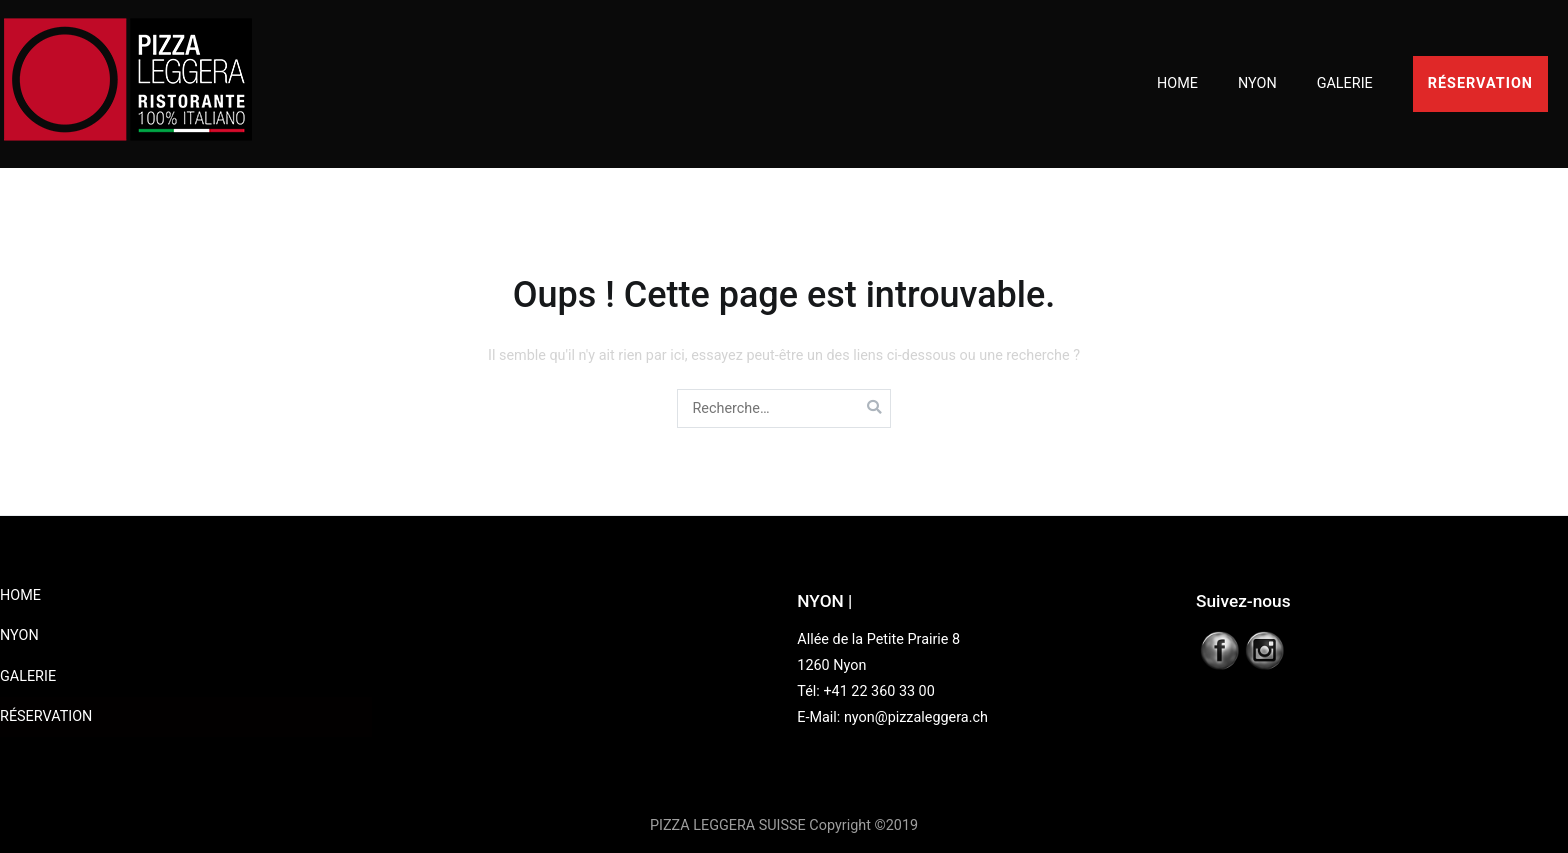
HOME (1177, 83)
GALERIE (1345, 83)
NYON (1257, 83)
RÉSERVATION (1480, 83)
